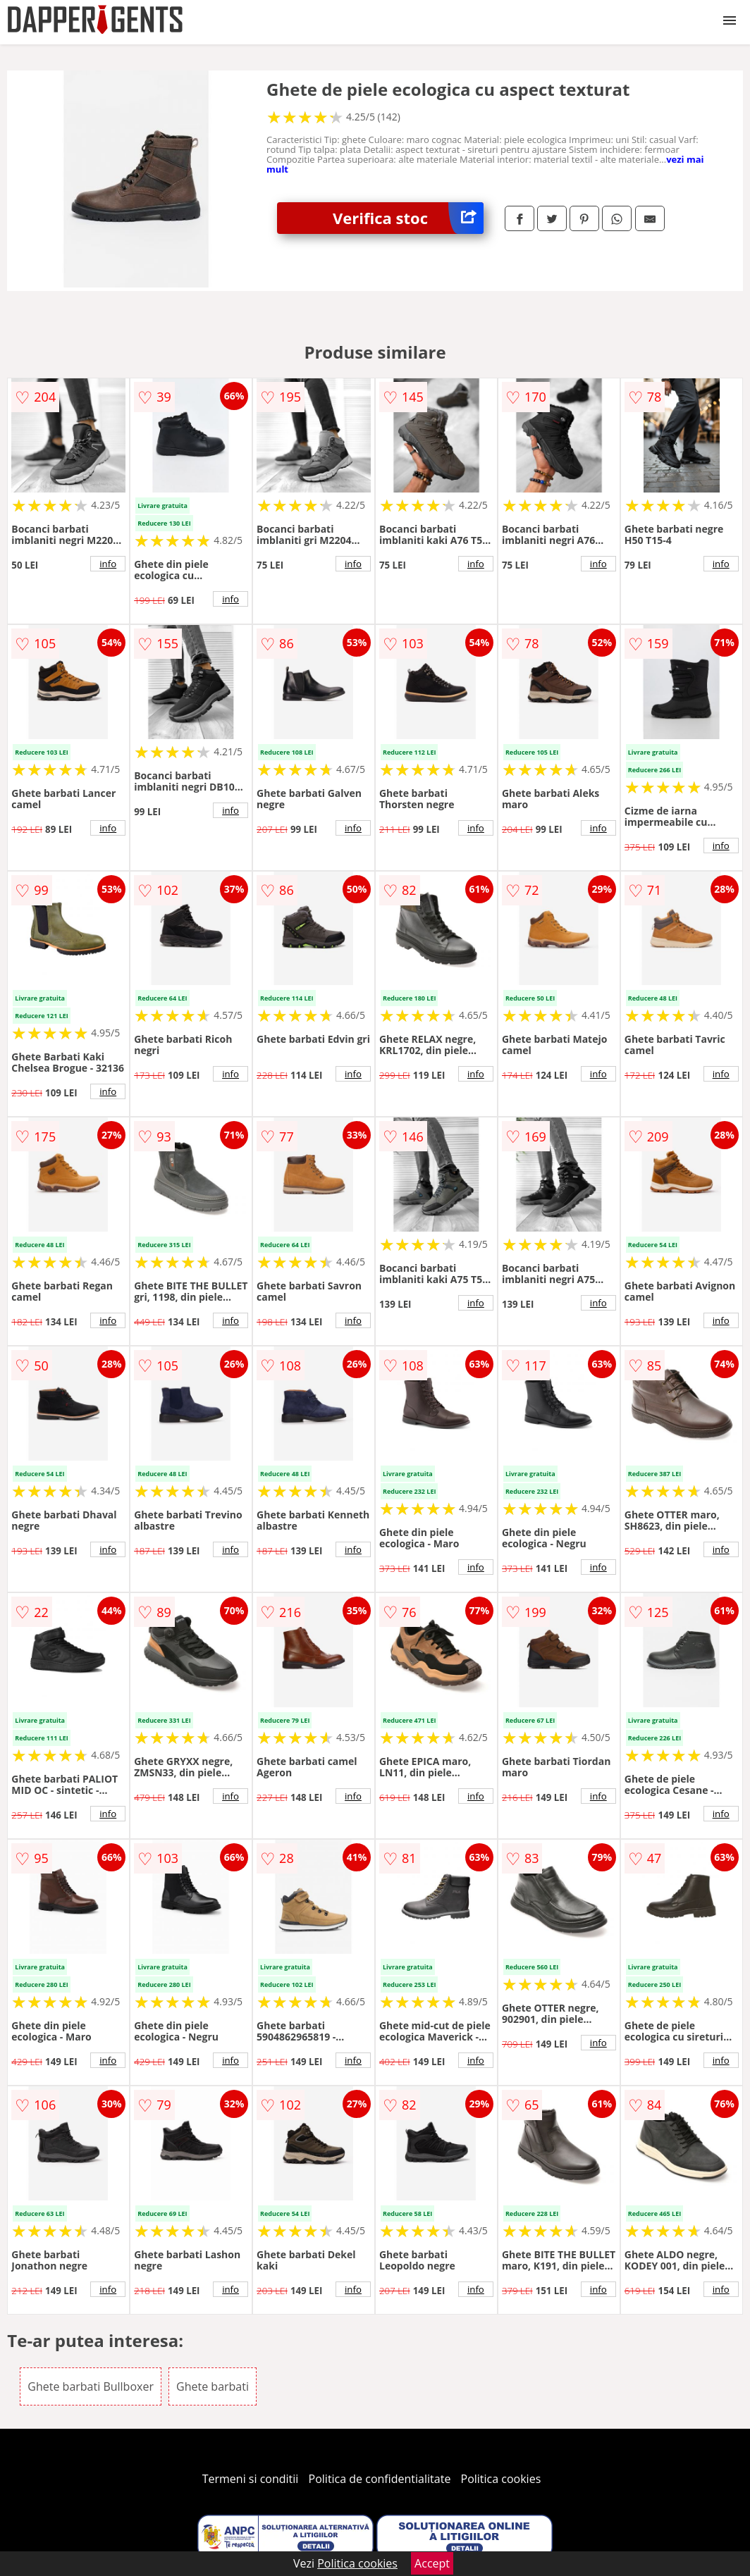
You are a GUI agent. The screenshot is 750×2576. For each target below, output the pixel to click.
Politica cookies (501, 2479)
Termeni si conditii (250, 2479)
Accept (432, 2563)
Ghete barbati (212, 2386)
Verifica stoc (408, 218)
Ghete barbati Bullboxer (90, 2386)
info (107, 563)
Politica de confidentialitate (380, 2479)
